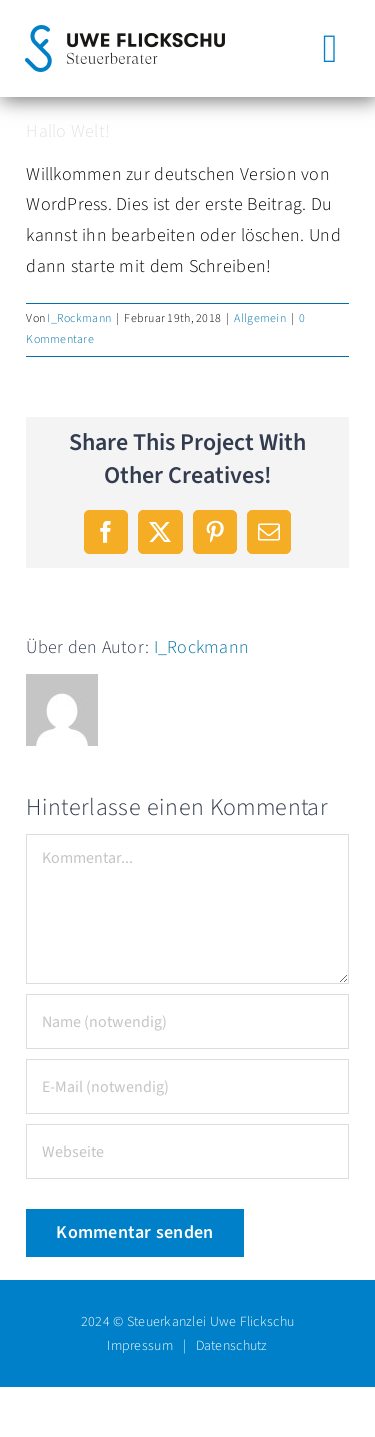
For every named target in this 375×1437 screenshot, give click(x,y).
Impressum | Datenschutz (187, 1346)
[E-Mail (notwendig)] (187, 1086)
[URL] (187, 1151)
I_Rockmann (79, 318)
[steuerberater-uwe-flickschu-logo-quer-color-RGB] (125, 33)
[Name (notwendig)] (187, 1021)
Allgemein (259, 318)
